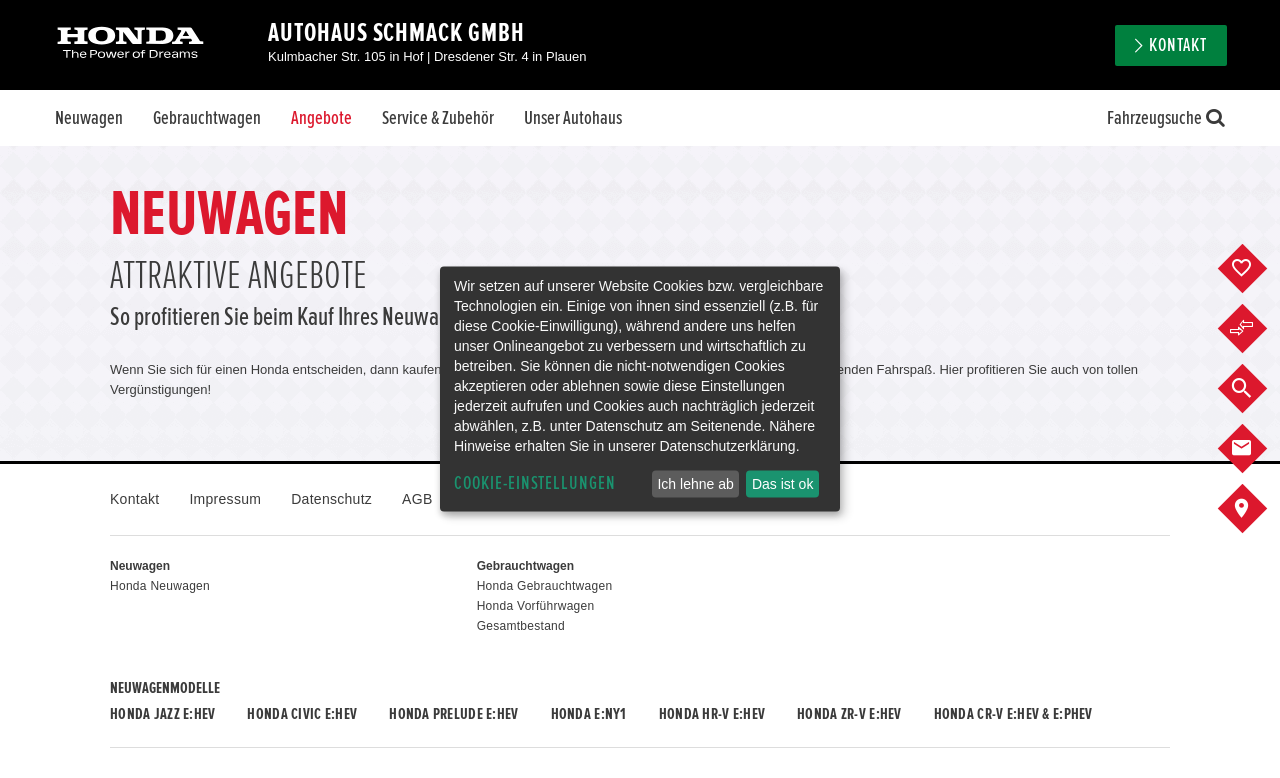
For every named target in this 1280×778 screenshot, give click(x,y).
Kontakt (1178, 45)
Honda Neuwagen (160, 586)
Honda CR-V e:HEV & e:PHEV (1013, 714)
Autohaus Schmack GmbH (396, 33)
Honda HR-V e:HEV (712, 714)
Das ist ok (782, 484)
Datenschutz (331, 499)
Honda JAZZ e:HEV (162, 714)
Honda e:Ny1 (589, 714)
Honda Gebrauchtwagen (545, 586)
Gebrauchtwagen (207, 118)
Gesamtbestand (521, 626)
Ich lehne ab (695, 484)
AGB (417, 499)
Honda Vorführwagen (536, 606)
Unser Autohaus (573, 118)
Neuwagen (89, 118)
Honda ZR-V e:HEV (849, 714)
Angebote (321, 118)
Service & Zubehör (438, 118)
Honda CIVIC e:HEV (302, 714)
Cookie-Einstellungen (535, 483)
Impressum (225, 499)
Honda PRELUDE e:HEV (453, 714)
